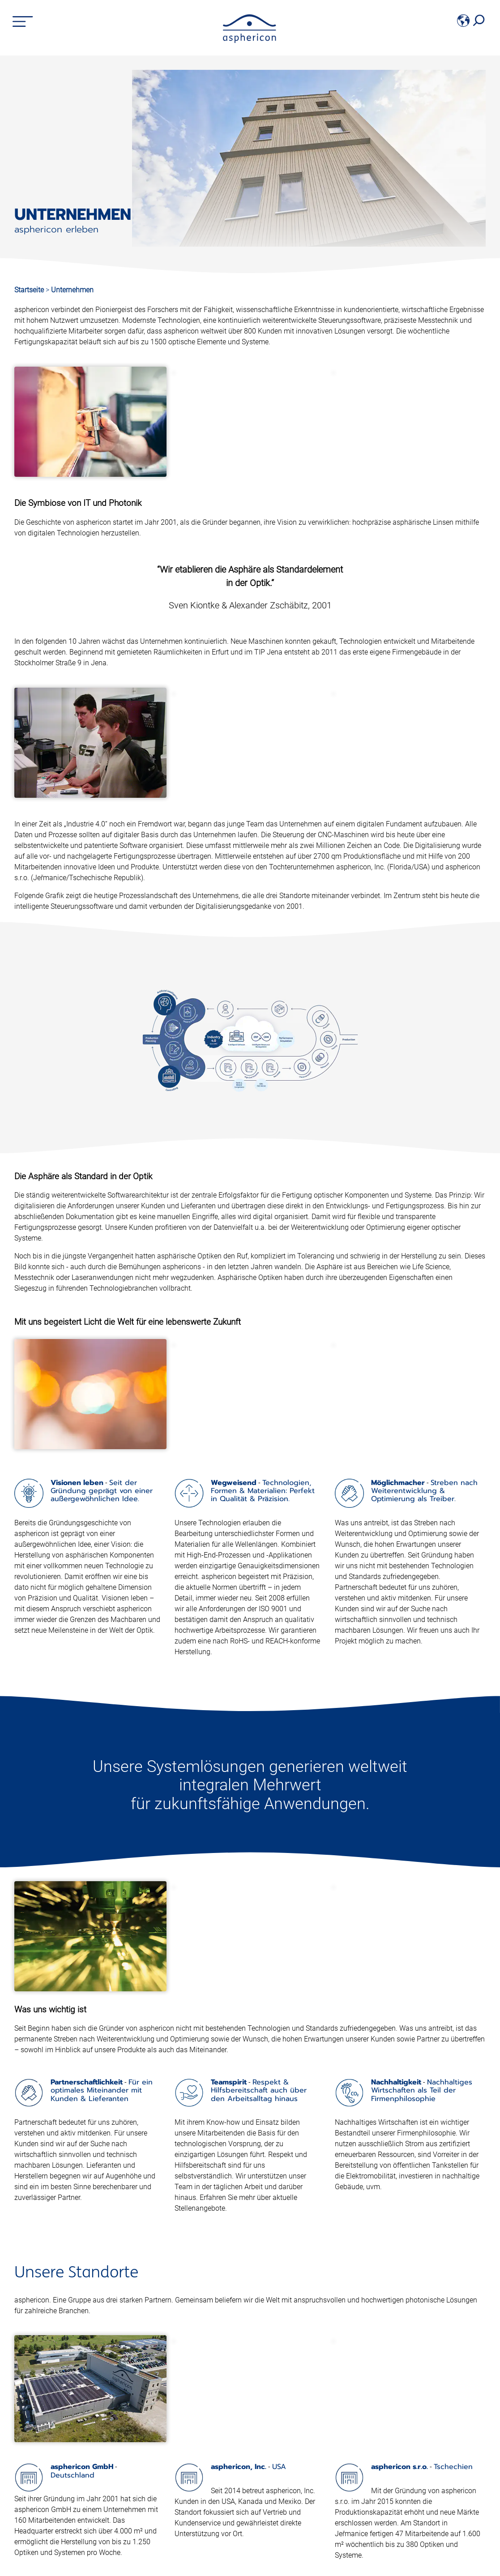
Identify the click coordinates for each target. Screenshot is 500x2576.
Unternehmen (72, 290)
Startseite (29, 290)
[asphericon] (249, 40)
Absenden (420, 2559)
